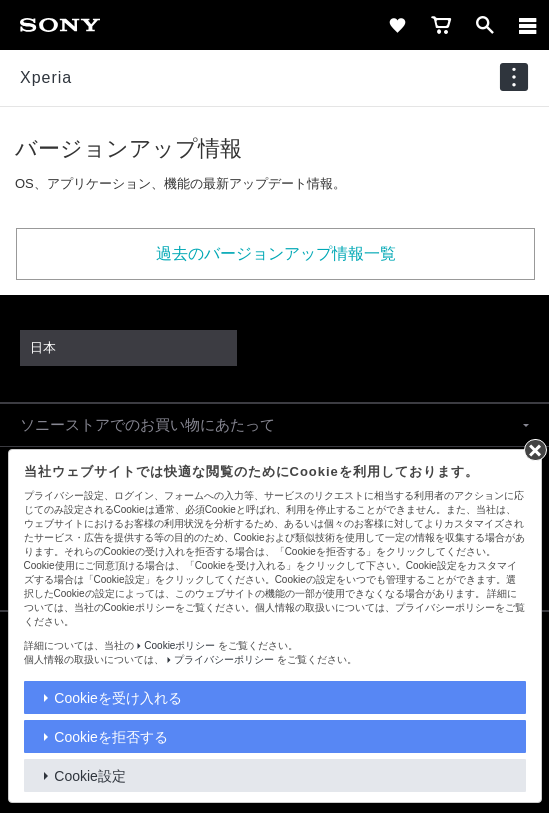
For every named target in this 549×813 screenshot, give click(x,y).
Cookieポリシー (179, 645)
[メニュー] (528, 25)
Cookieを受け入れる (118, 698)
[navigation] (514, 77)
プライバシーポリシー (224, 659)
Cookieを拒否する (111, 737)
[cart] (441, 25)
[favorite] (397, 25)
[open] (485, 25)
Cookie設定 (90, 776)
